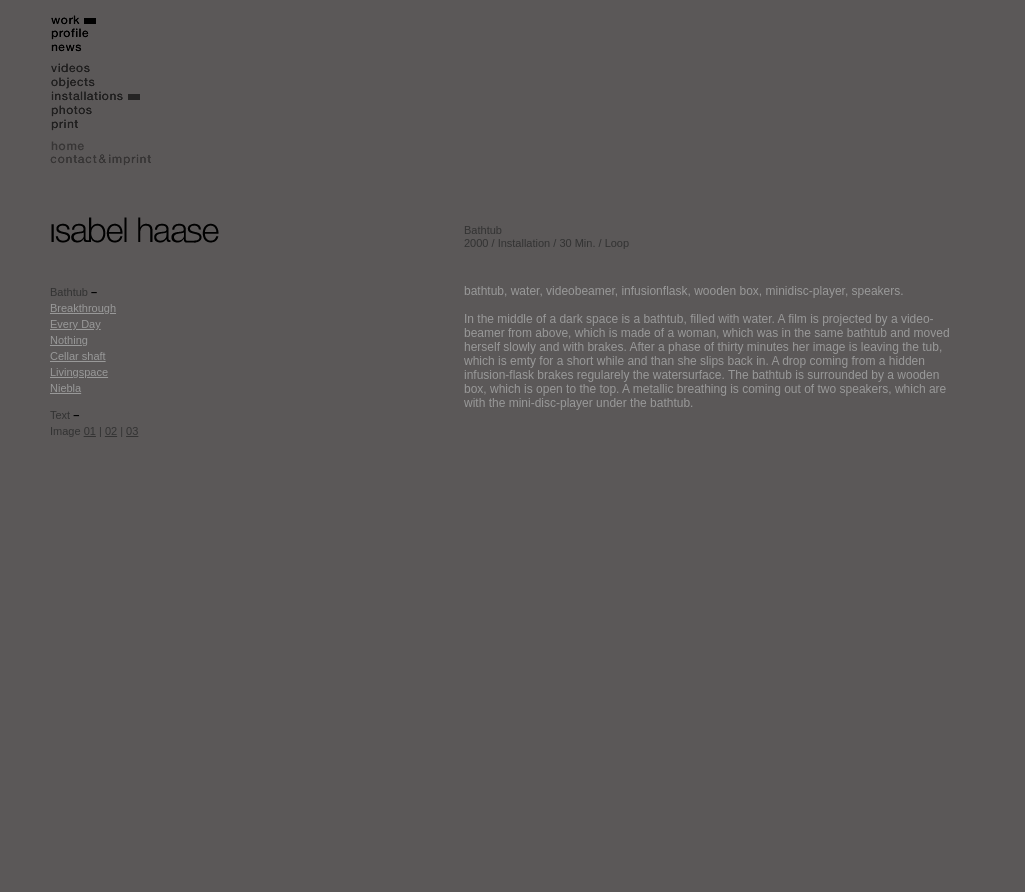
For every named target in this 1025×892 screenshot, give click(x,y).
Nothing (69, 340)
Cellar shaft (78, 356)
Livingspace (79, 372)
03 (132, 431)
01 (90, 431)
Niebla (65, 388)
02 (111, 431)
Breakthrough (83, 308)
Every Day (75, 324)
